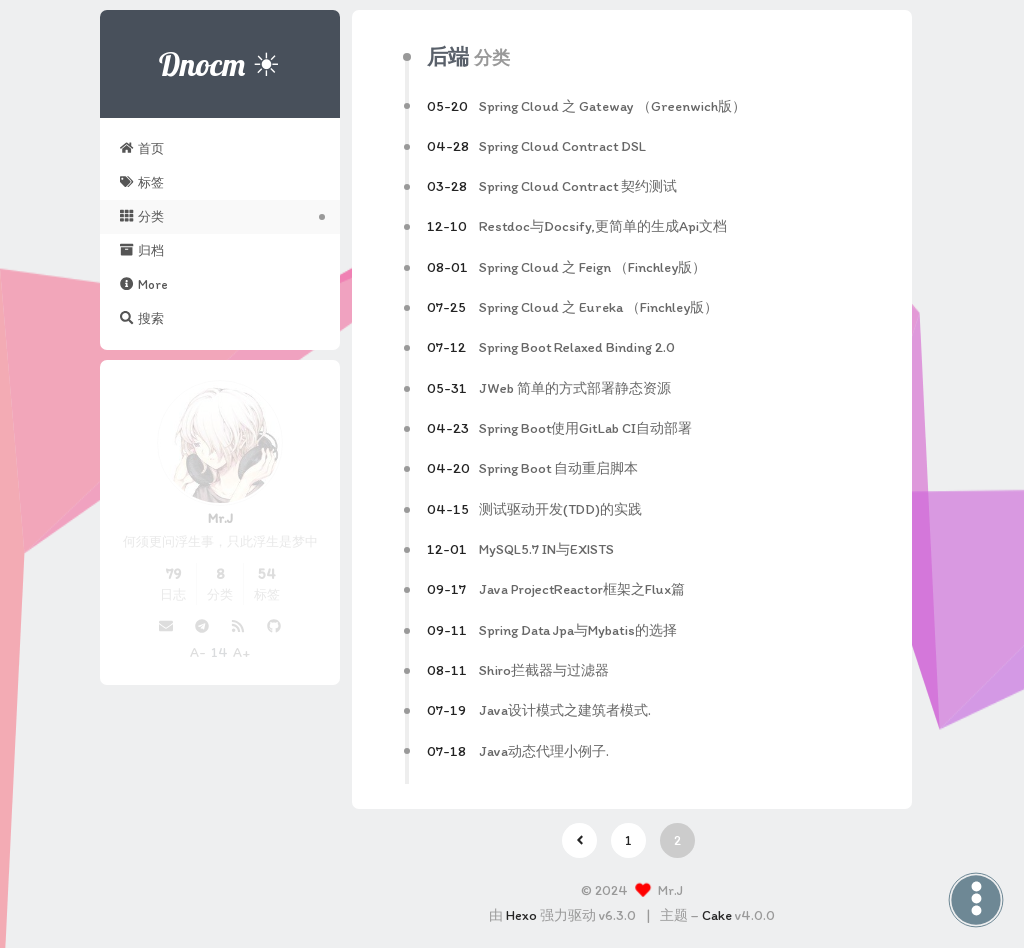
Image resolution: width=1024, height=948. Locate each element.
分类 (142, 216)
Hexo (521, 915)
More (144, 284)
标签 (142, 182)
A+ (241, 652)
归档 (142, 250)
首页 (142, 148)
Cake (717, 915)
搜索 (142, 318)
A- (198, 652)
